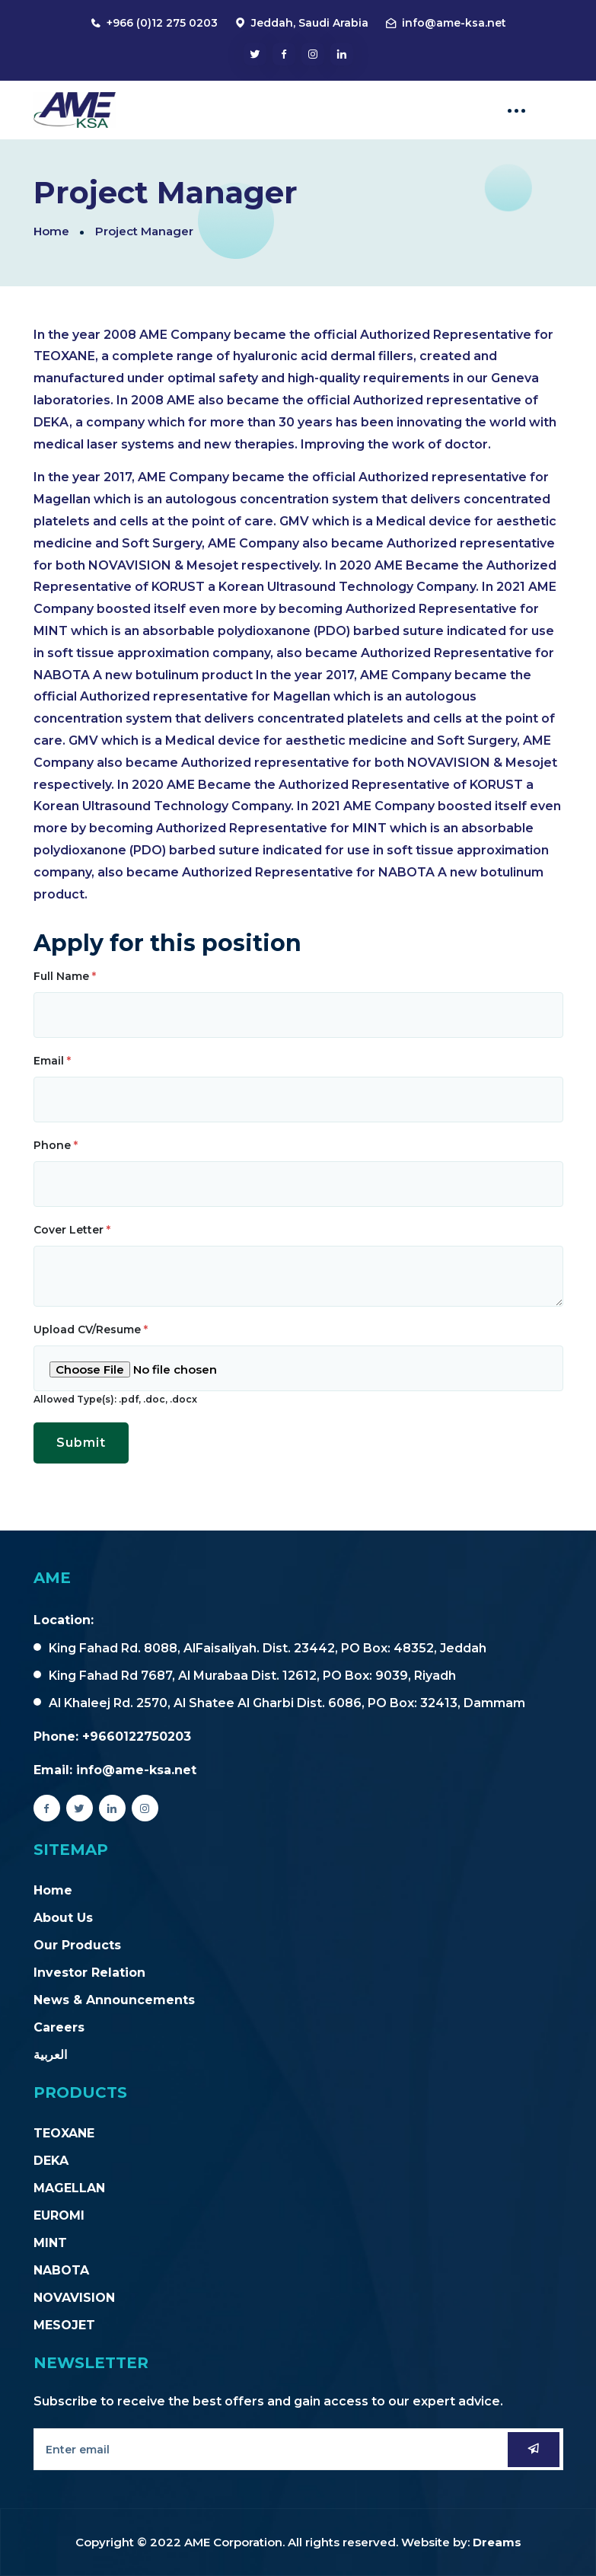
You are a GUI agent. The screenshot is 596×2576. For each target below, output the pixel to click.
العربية (50, 2055)
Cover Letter (71, 1230)
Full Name (64, 976)
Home (51, 231)
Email (52, 1061)
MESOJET (64, 2325)
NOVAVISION (74, 2297)
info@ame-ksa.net (454, 23)
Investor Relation (89, 1972)
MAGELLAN (69, 2188)
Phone (55, 1145)
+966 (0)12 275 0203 (162, 23)
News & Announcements (114, 2000)
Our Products (77, 1945)
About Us (63, 1917)
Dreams (497, 2542)
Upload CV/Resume (90, 1329)
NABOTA (61, 2270)
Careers (58, 2027)
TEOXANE (63, 2133)
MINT (50, 2243)
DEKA (51, 2160)
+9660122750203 (136, 1736)
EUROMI (58, 2215)
